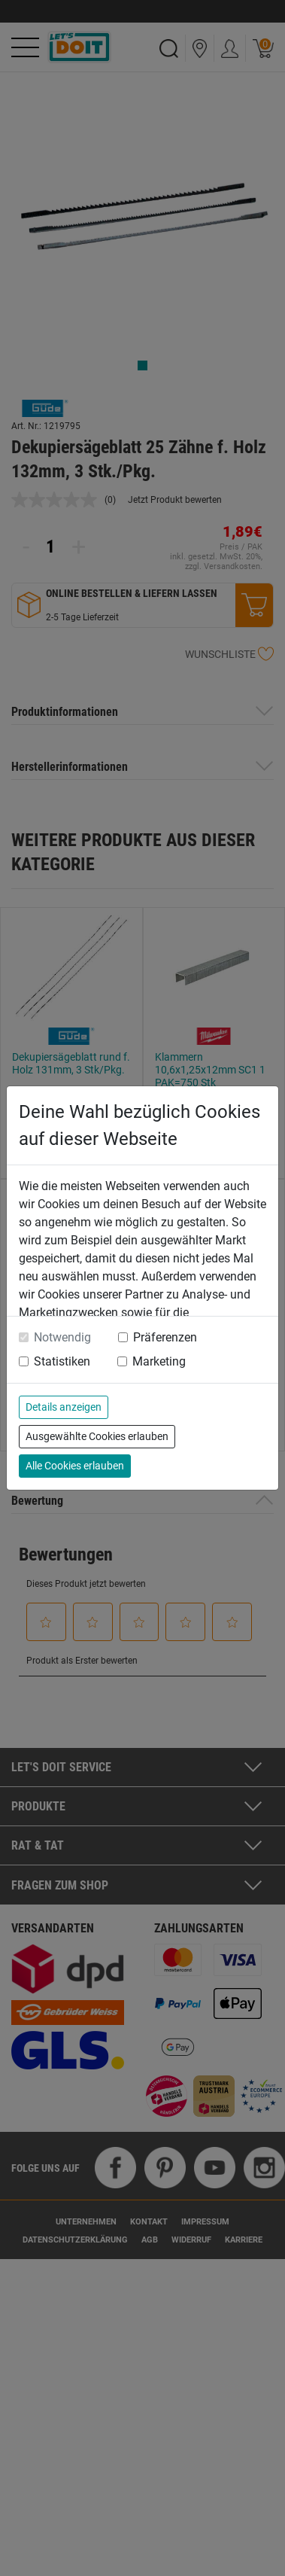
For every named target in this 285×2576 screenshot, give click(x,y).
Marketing (159, 1361)
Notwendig (62, 1337)
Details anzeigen (64, 1407)
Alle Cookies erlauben (75, 1466)
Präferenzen (165, 1337)
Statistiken (62, 1361)
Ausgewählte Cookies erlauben (97, 1436)
